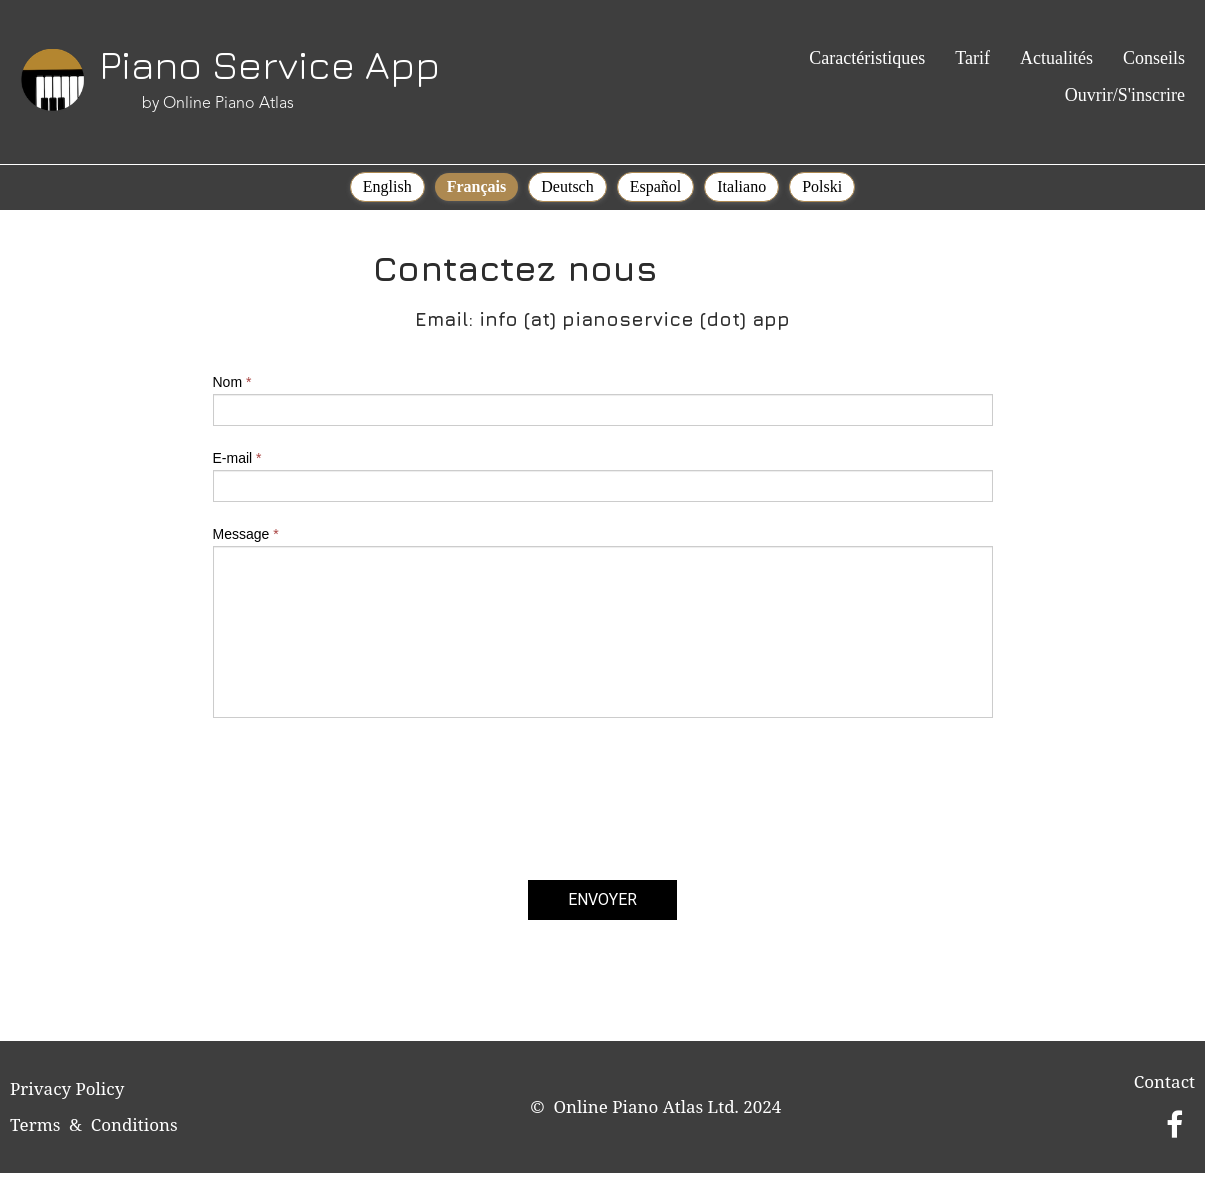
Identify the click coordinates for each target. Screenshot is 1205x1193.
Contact (1164, 1081)
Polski (822, 186)
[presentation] (365, 817)
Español (656, 186)
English (387, 186)
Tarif (972, 58)
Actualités (1056, 58)
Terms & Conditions (94, 1124)
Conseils (1154, 58)
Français (477, 186)
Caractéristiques (867, 58)
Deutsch (567, 186)
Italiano (741, 186)
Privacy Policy (67, 1088)
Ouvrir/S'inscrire (1125, 95)
